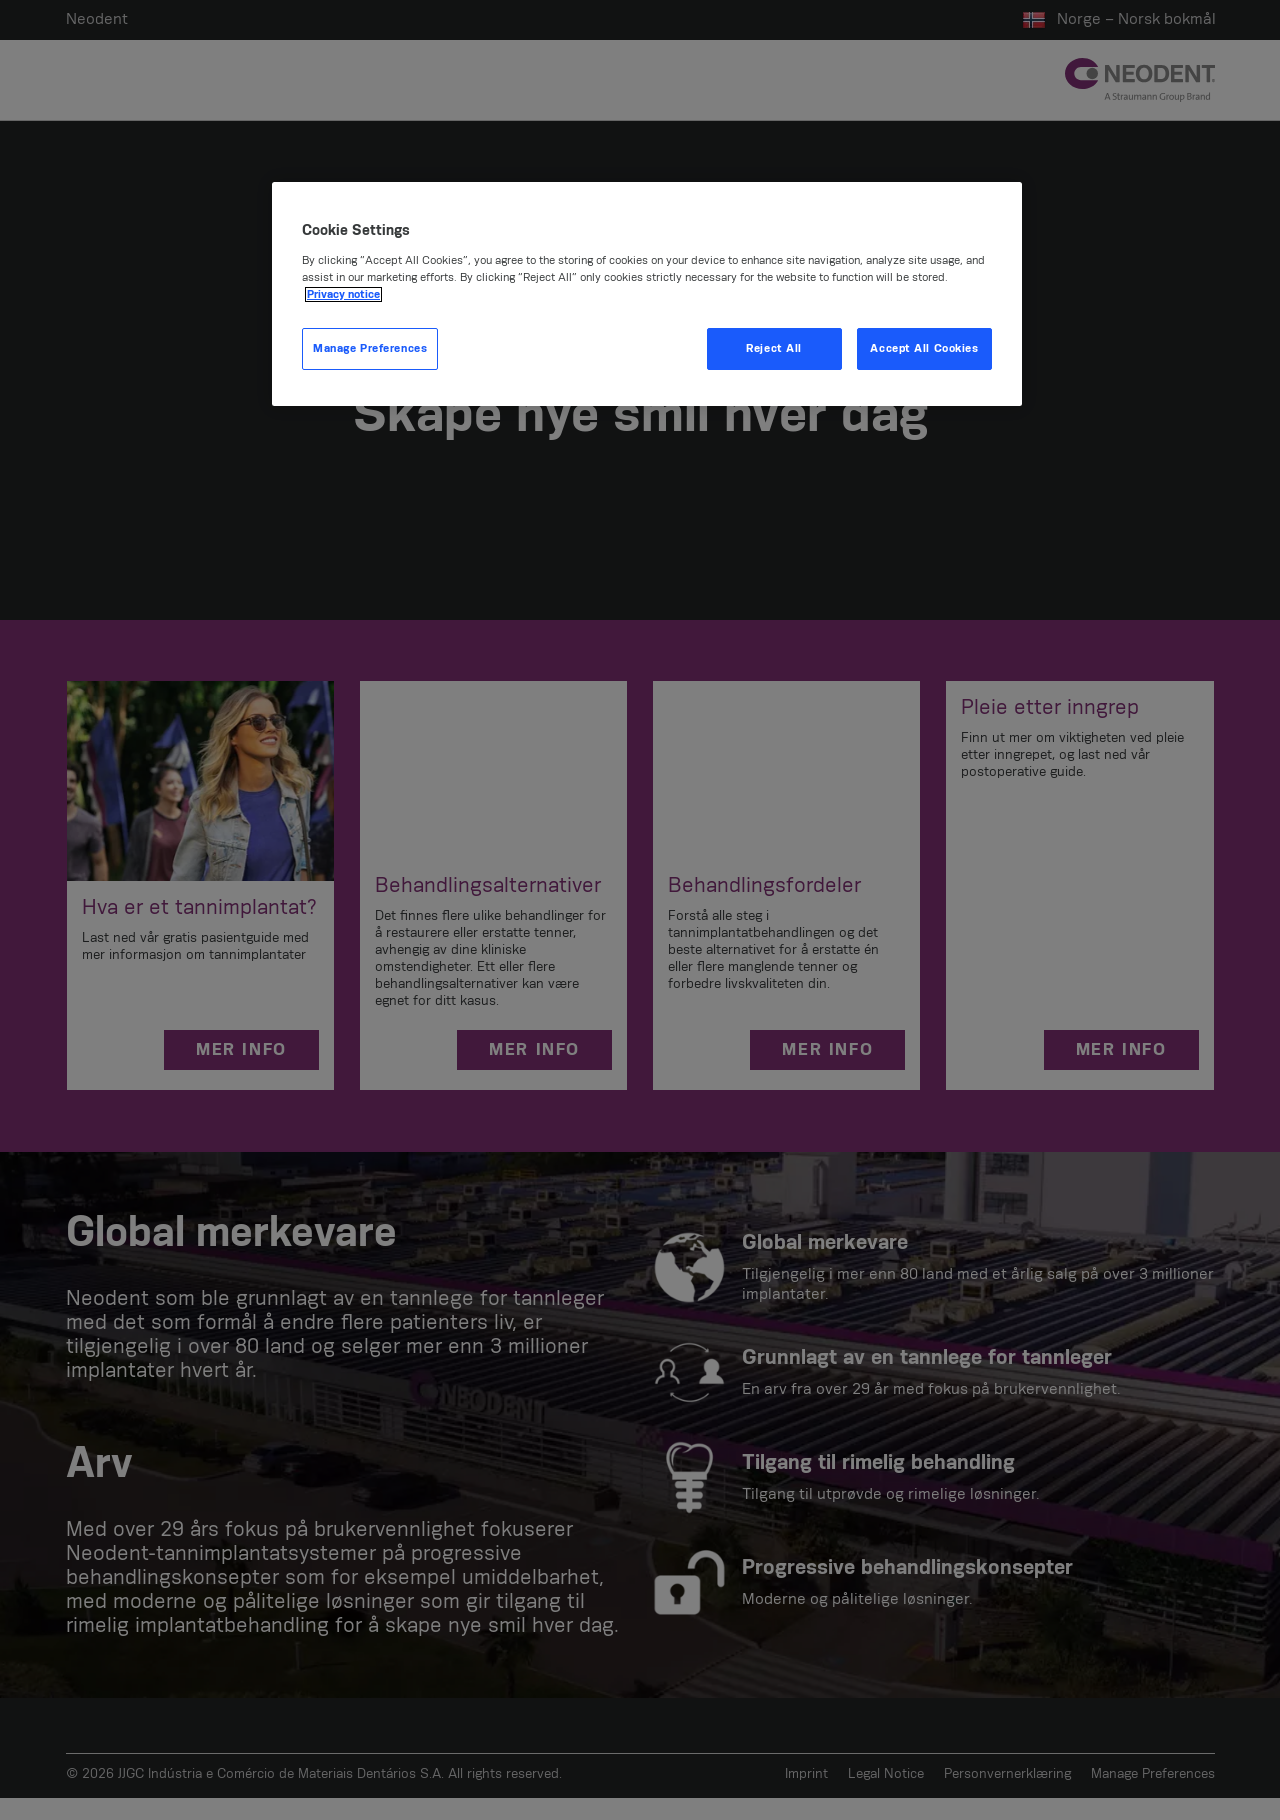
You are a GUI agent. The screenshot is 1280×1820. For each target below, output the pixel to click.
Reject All (774, 348)
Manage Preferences (370, 348)
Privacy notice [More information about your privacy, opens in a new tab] (343, 294)
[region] (647, 294)
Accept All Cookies (924, 348)
